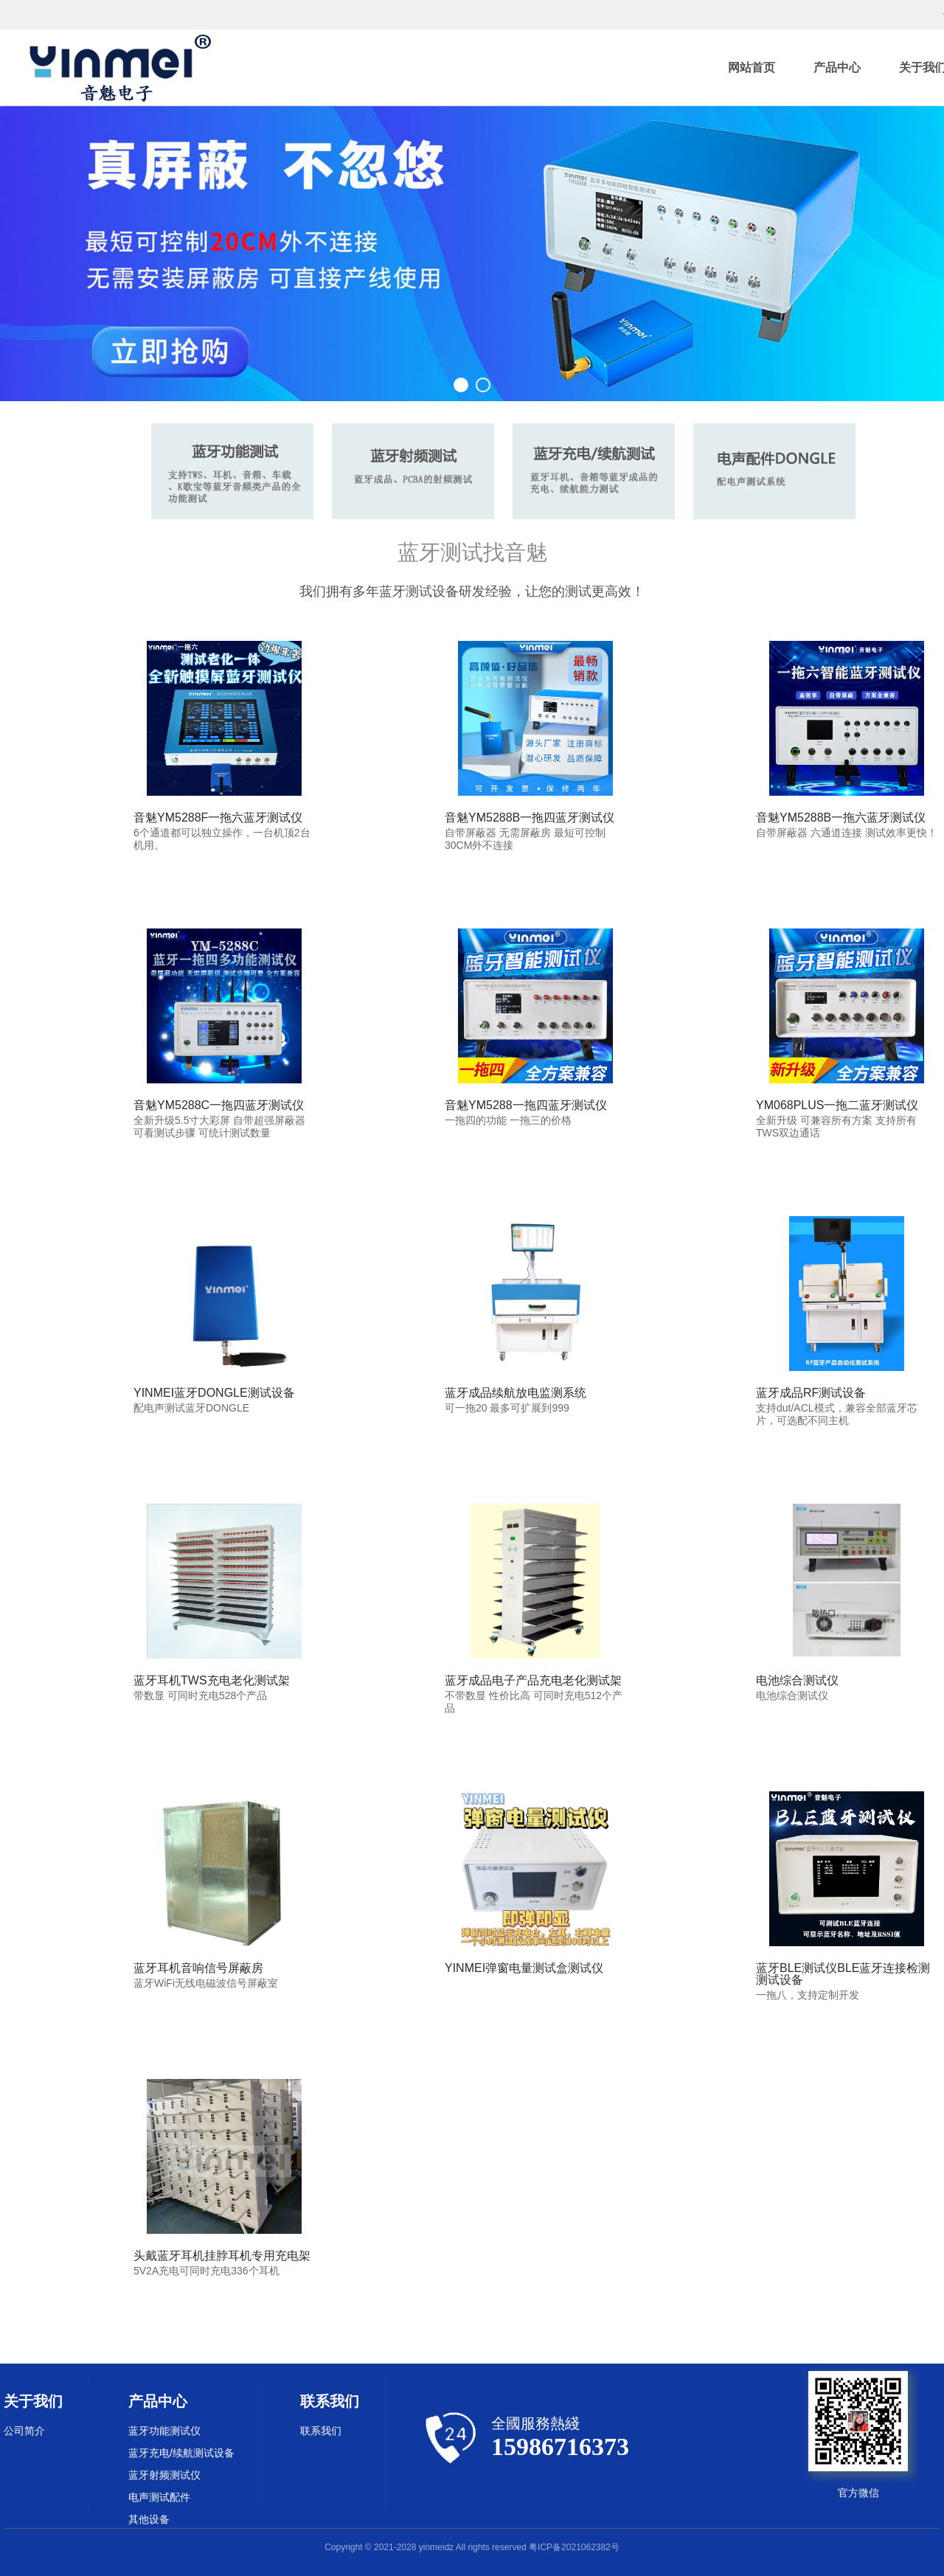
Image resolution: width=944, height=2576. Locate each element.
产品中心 (837, 67)
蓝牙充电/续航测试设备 (181, 2453)
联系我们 (320, 2431)
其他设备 (149, 2519)
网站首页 (751, 67)
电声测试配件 (159, 2497)
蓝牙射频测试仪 (164, 2475)
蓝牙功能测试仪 (164, 2431)
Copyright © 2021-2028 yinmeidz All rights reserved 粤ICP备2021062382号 (472, 2547)
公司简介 (24, 2431)
